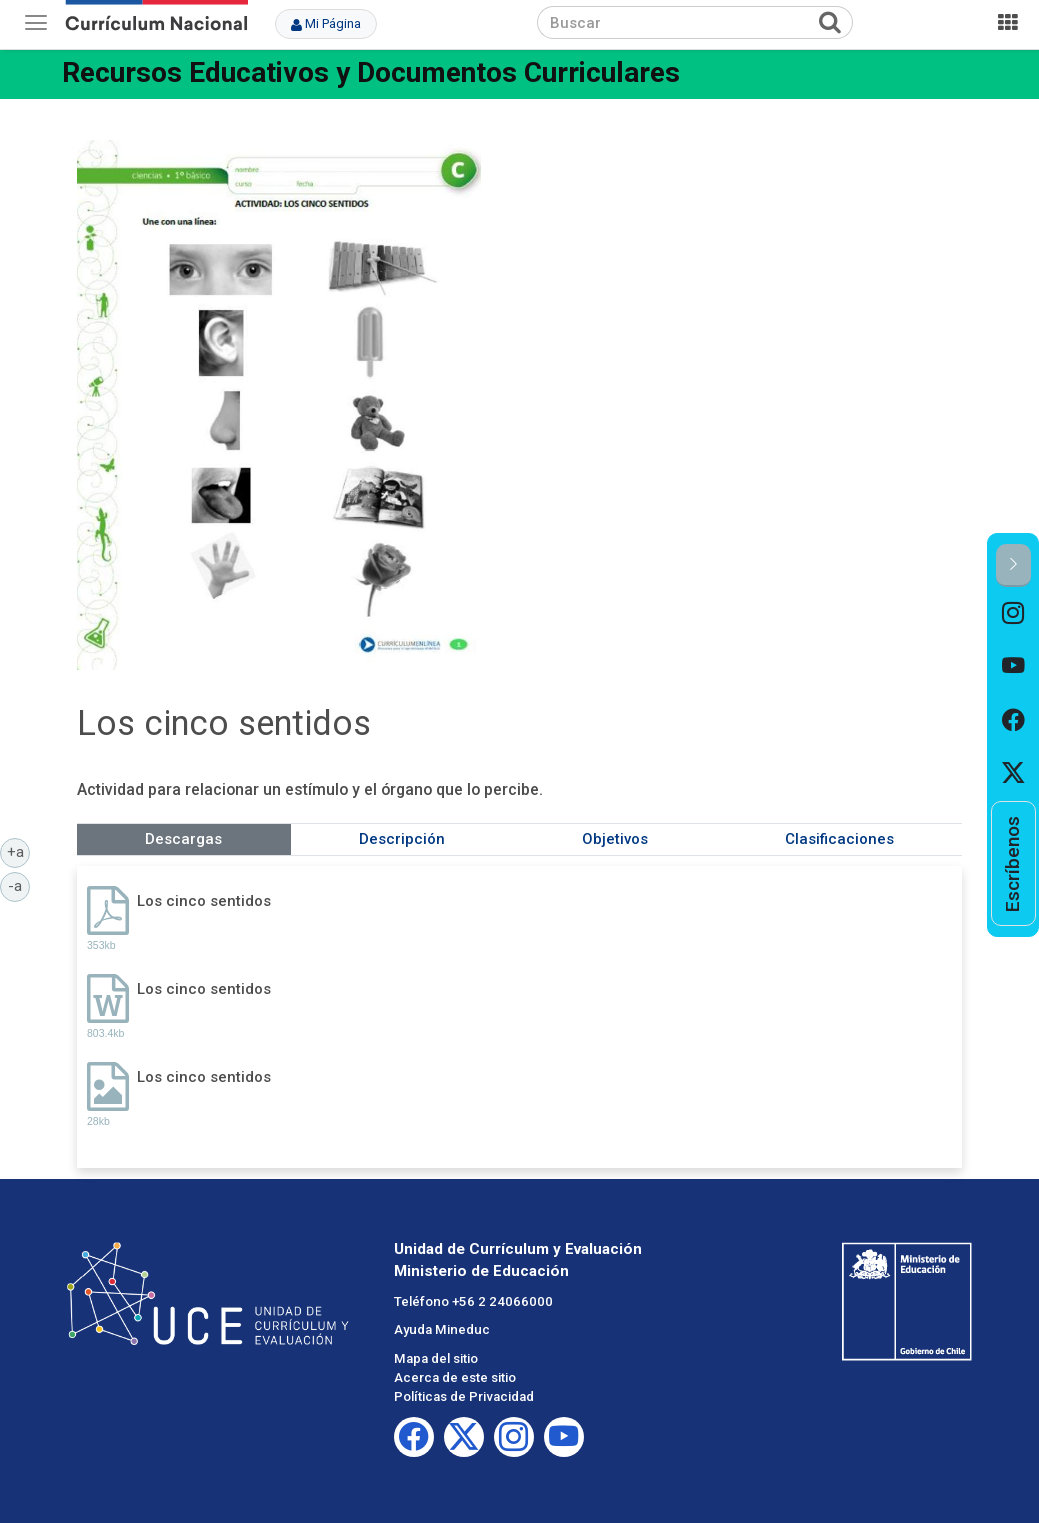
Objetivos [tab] (615, 839)
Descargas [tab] (183, 839)
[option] (1013, 613)
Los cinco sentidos (204, 901)
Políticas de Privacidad (464, 1396)
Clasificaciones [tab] (839, 839)
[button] (1013, 565)
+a (19, 851)
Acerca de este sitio (455, 1377)
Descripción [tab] (402, 839)
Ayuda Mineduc (442, 1329)
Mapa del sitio (436, 1358)
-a (19, 885)
